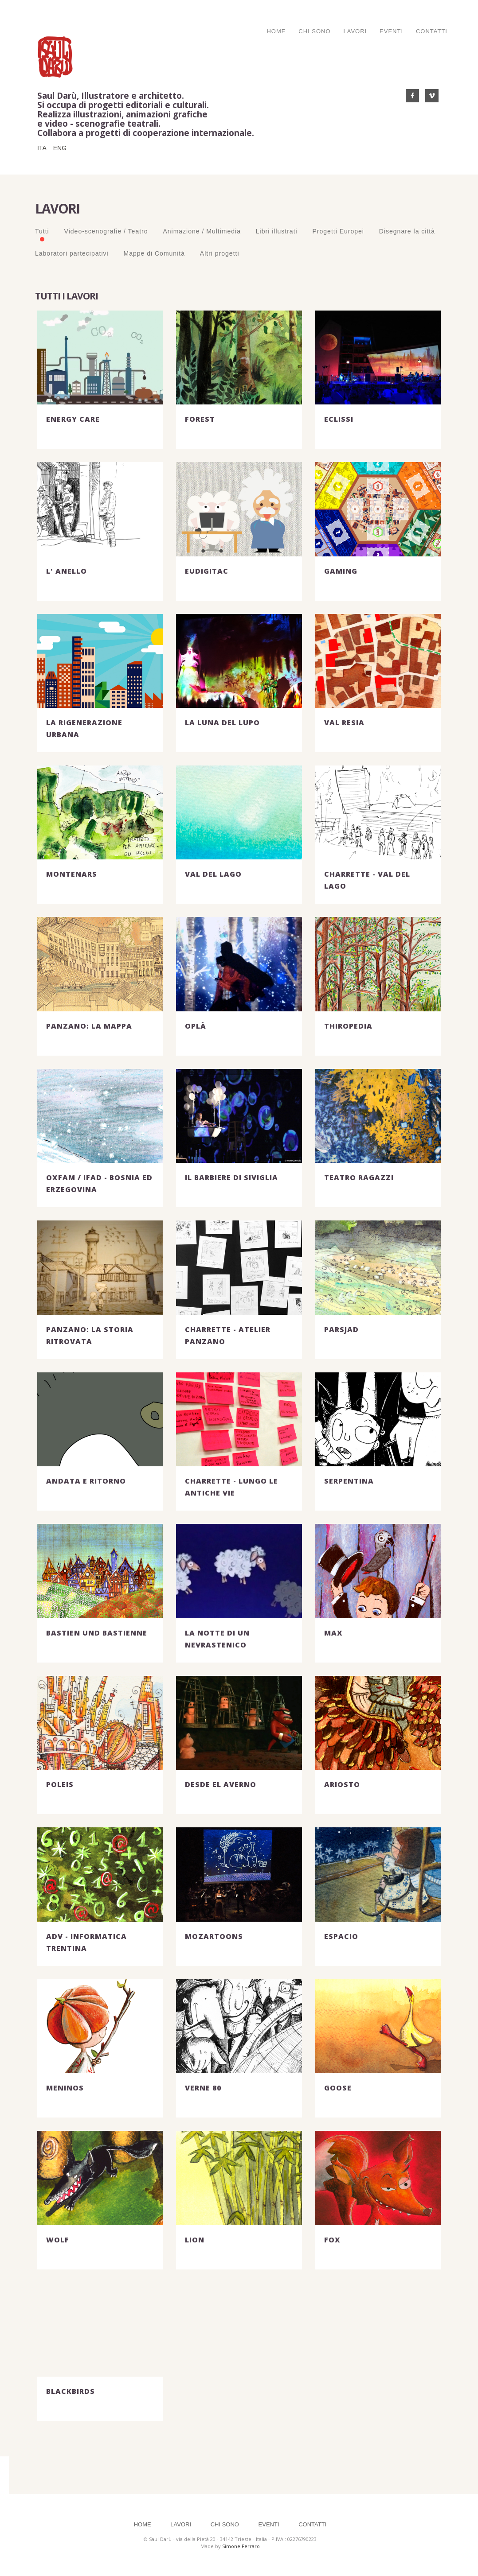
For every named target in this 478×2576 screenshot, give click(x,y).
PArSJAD (341, 1329)
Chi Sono (314, 31)
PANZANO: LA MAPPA (89, 1026)
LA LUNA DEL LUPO (222, 722)
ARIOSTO (342, 1784)
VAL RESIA (344, 722)
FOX (332, 2240)
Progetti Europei (338, 231)
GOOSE (338, 2088)
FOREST (200, 419)
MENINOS (65, 2088)
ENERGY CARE (73, 419)
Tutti (42, 231)
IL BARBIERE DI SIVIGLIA (231, 1177)
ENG (60, 148)
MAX (333, 1633)
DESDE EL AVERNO (220, 1784)
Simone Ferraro (241, 2546)
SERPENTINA (349, 1481)
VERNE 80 (203, 2088)
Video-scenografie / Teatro (106, 231)
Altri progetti (219, 253)
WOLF (57, 2240)
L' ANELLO (66, 571)
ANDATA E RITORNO (86, 1481)
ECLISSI (338, 419)
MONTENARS (71, 874)
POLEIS (60, 1784)
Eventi (391, 31)
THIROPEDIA (348, 1026)
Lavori (355, 31)
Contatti (431, 31)
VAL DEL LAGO (213, 874)
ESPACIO (341, 1936)
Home (276, 31)
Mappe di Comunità (154, 253)
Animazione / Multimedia (202, 231)
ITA (42, 148)
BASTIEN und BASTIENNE (96, 1633)
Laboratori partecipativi (72, 253)
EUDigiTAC (206, 571)
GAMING (340, 571)
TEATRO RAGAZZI (359, 1177)
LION (194, 2240)
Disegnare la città (407, 231)
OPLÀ (195, 1026)
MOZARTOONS (214, 1936)
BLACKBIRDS (70, 2391)
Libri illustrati (277, 231)
